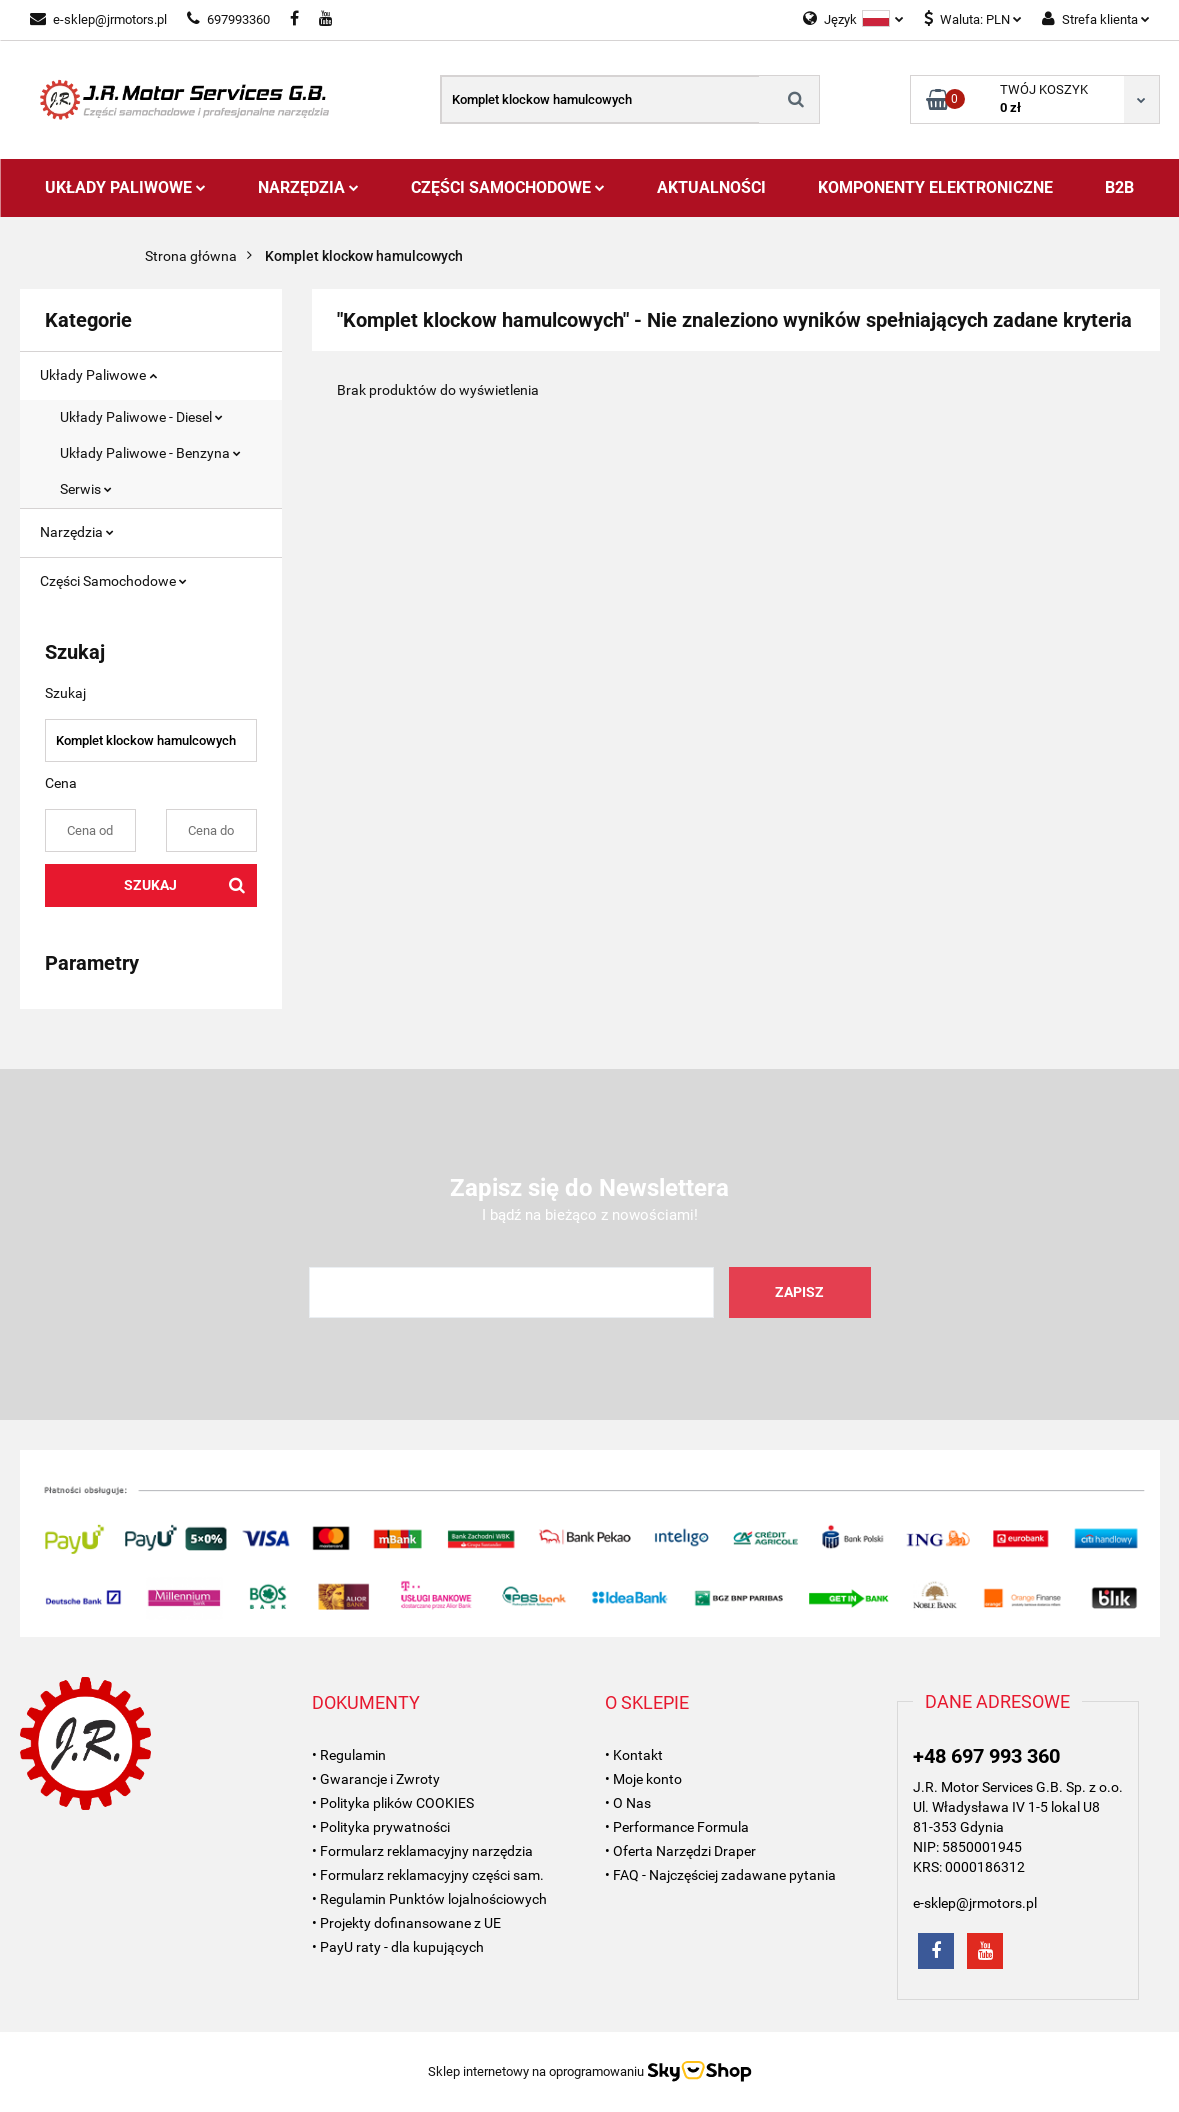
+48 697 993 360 (986, 1756)
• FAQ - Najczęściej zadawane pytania (720, 1875)
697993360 (228, 19)
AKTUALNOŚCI (711, 187)
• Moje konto (643, 1779)
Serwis (86, 489)
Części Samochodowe (508, 187)
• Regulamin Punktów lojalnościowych (429, 1899)
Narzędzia (308, 187)
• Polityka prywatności (381, 1827)
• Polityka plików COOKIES (393, 1803)
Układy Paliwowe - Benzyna (150, 453)
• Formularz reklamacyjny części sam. (428, 1875)
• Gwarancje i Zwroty (376, 1779)
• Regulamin (349, 1755)
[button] (366, 1703)
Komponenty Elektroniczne (935, 187)
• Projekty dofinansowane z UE (406, 1923)
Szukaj (150, 885)
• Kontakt (634, 1755)
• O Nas (628, 1803)
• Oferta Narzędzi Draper (680, 1851)
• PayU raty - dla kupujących (398, 1947)
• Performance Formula (677, 1827)
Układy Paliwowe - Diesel (141, 417)
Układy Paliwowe (125, 187)
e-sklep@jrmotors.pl (98, 19)
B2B (1119, 187)
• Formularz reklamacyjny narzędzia (422, 1851)
